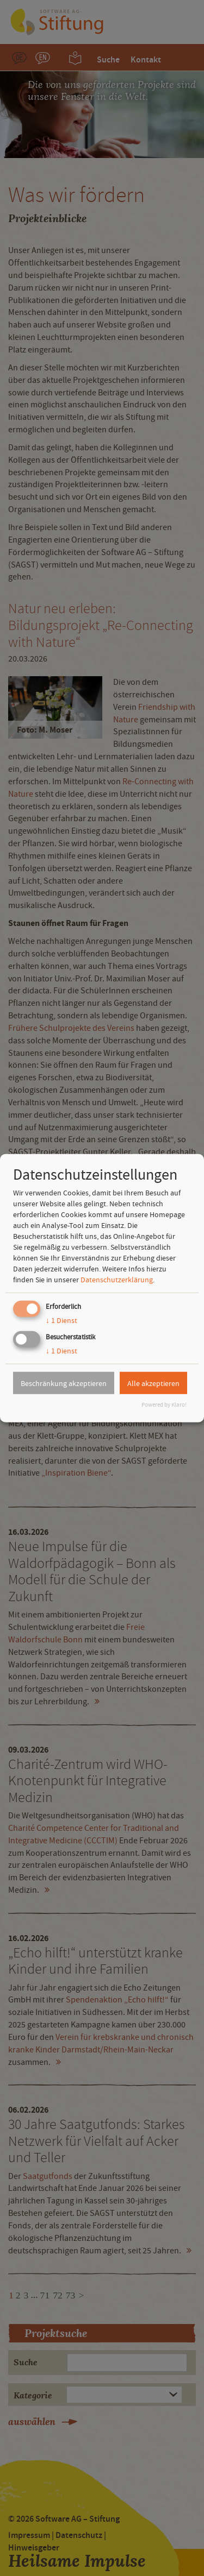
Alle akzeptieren (153, 1383)
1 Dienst (61, 1320)
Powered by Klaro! (164, 1405)
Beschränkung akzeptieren (64, 1383)
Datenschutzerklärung (117, 1279)
